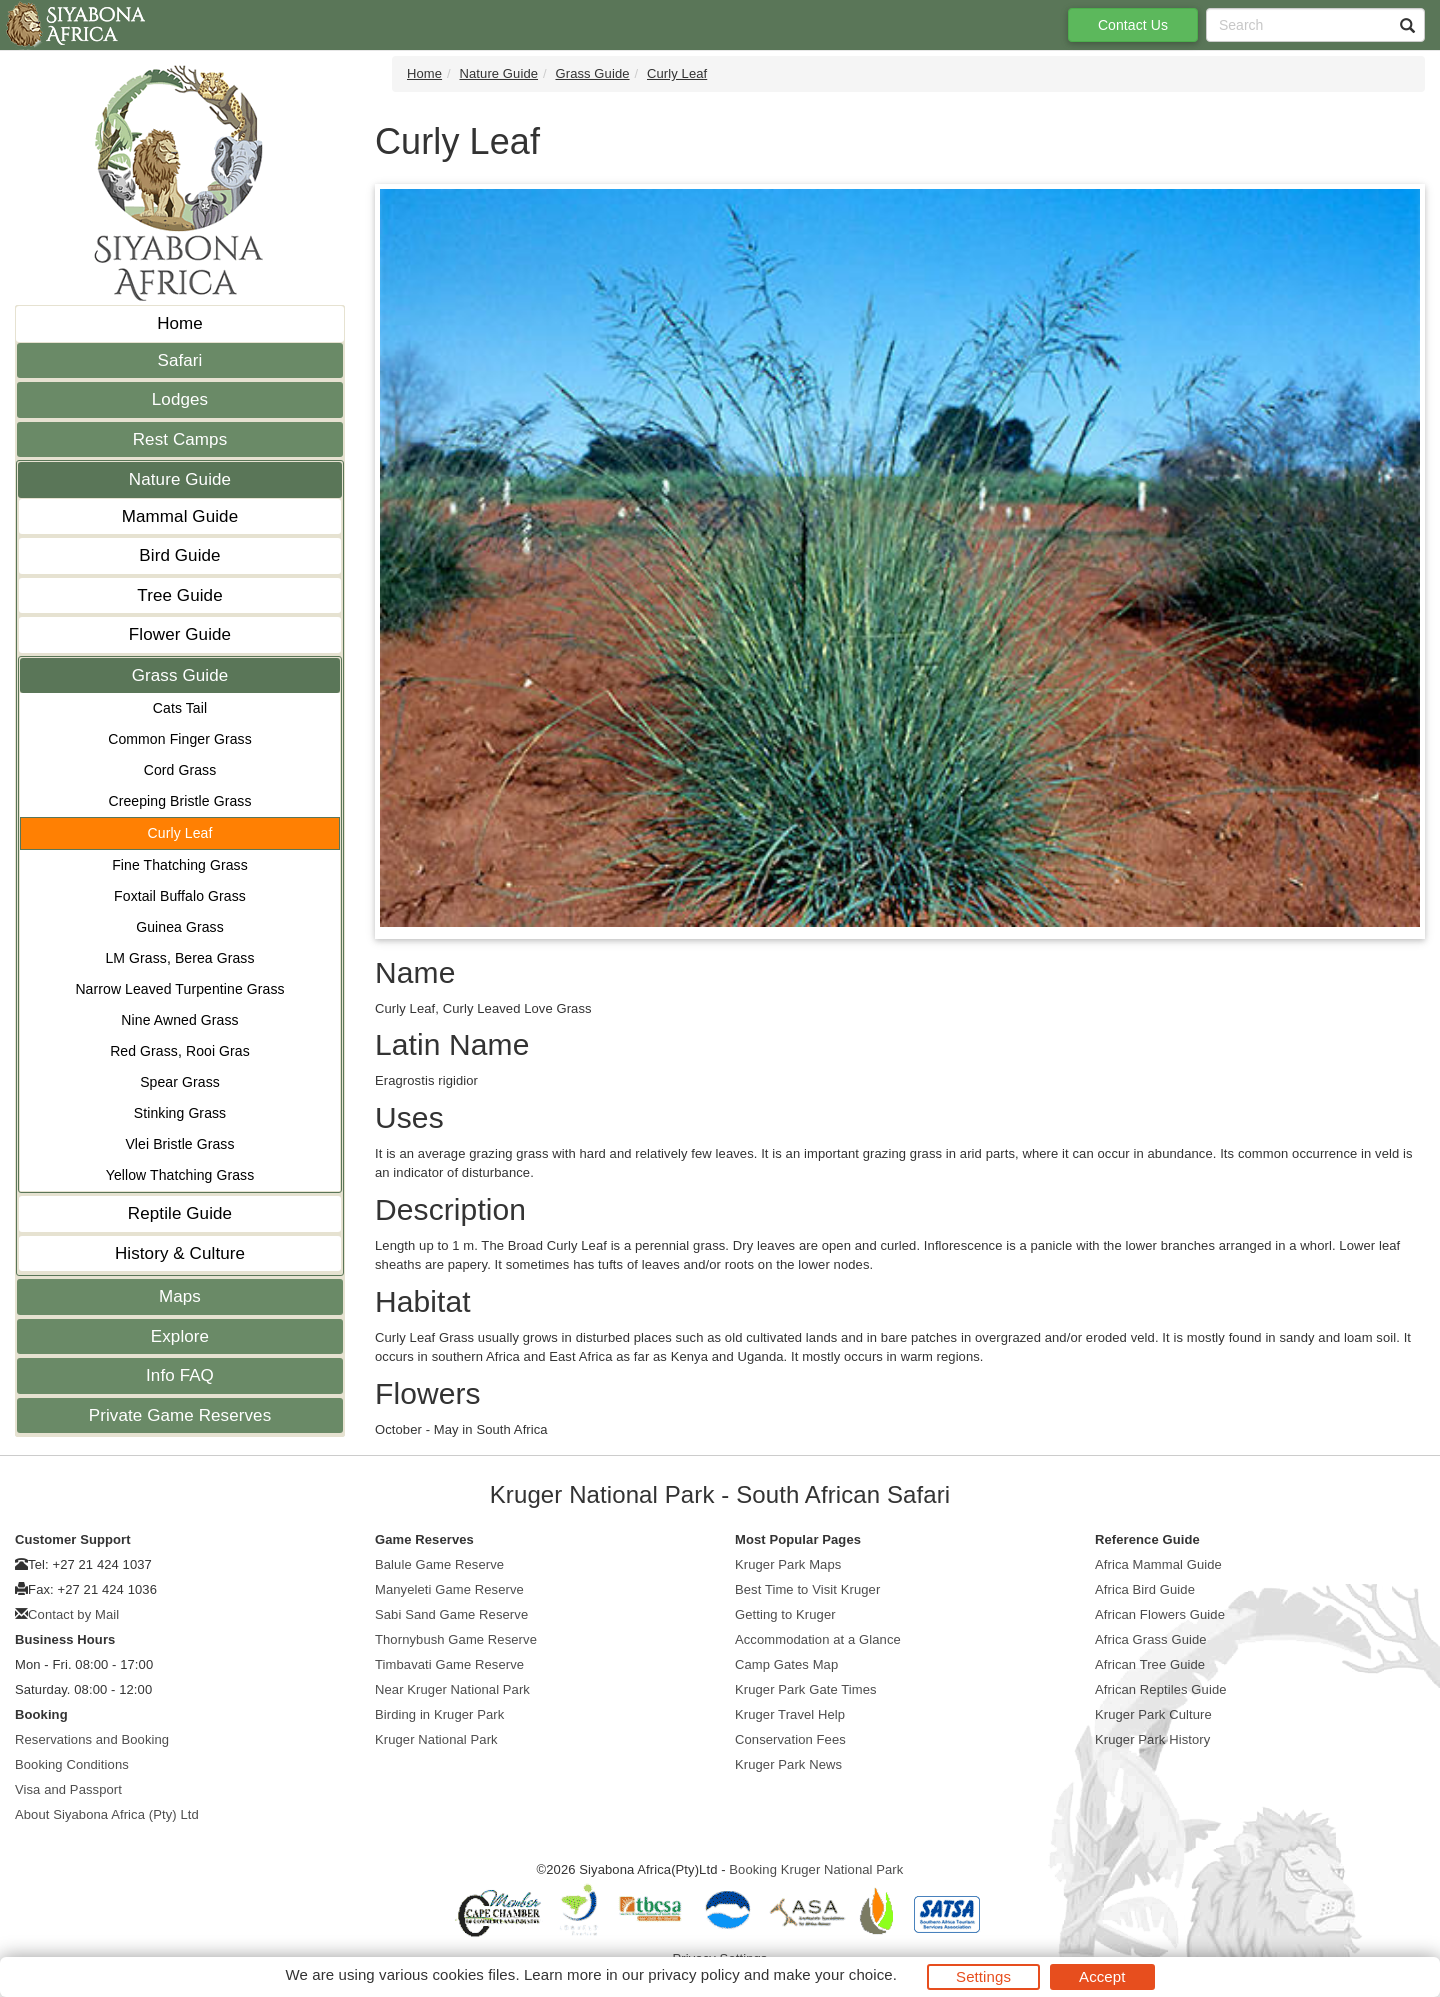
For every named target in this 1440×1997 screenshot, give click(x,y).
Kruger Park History (1152, 1739)
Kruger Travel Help (790, 1714)
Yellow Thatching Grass (180, 1175)
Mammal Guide (180, 516)
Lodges (180, 399)
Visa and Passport (68, 1789)
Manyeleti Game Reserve (449, 1589)
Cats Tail (180, 708)
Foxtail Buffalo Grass (180, 896)
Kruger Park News (788, 1764)
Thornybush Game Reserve (456, 1639)
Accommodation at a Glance (818, 1639)
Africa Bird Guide (1145, 1589)
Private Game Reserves (180, 1415)
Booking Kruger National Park (816, 1869)
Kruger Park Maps (788, 1564)
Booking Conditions (72, 1764)
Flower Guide (180, 634)
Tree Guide (179, 595)
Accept (1102, 1976)
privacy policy (693, 1974)
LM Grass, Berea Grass (179, 958)
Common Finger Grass (180, 739)
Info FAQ (180, 1375)
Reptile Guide (180, 1213)
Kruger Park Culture (1153, 1714)
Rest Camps (180, 439)
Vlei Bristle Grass (179, 1144)
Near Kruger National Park (452, 1689)
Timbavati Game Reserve (449, 1664)
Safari (179, 360)
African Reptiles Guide (1161, 1689)
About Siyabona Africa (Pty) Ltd (107, 1814)
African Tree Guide (1150, 1664)
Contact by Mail (73, 1614)
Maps (180, 1296)
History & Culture (180, 1253)
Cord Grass (180, 770)
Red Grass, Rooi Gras (180, 1051)
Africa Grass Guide (1151, 1639)
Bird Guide (179, 555)
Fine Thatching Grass (180, 865)
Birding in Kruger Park (439, 1714)
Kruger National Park (436, 1739)
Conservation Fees (790, 1739)
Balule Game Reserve (439, 1564)
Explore (180, 1336)
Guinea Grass (180, 927)
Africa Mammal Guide (1158, 1564)
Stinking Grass (180, 1113)
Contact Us (1133, 25)
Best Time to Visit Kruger (807, 1589)
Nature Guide (180, 479)
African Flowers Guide (1160, 1614)
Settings (983, 1976)
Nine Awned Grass (179, 1020)
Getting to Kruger (785, 1614)
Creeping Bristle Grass (179, 801)
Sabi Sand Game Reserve (451, 1614)
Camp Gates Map (786, 1664)
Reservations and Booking (92, 1739)
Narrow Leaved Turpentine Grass (179, 989)
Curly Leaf (180, 833)
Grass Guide (180, 675)
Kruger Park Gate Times (806, 1689)
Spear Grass (180, 1082)
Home (180, 323)
